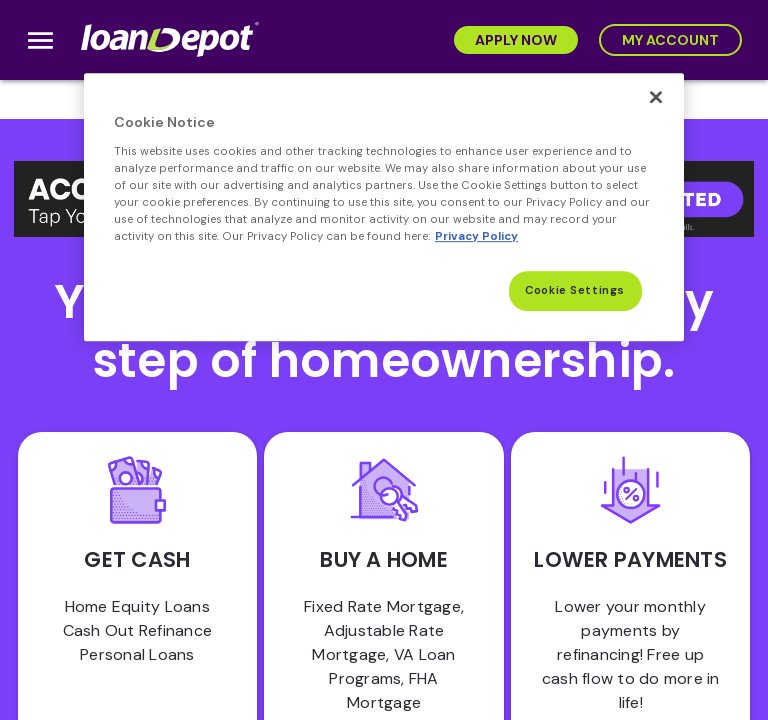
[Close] (656, 97)
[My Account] (670, 40)
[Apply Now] (516, 40)
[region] (384, 207)
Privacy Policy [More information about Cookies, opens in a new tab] (476, 236)
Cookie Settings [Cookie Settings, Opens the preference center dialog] (575, 290)
